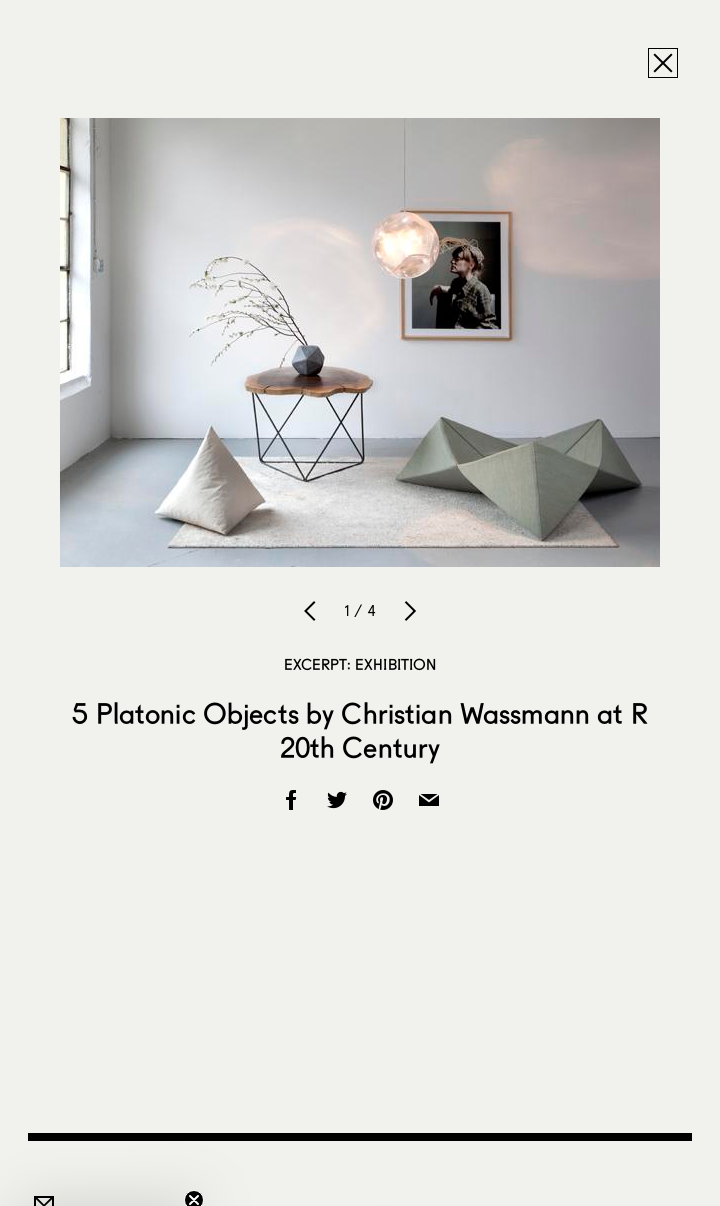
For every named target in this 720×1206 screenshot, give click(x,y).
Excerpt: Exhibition (360, 664)
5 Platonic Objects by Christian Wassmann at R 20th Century (359, 730)
